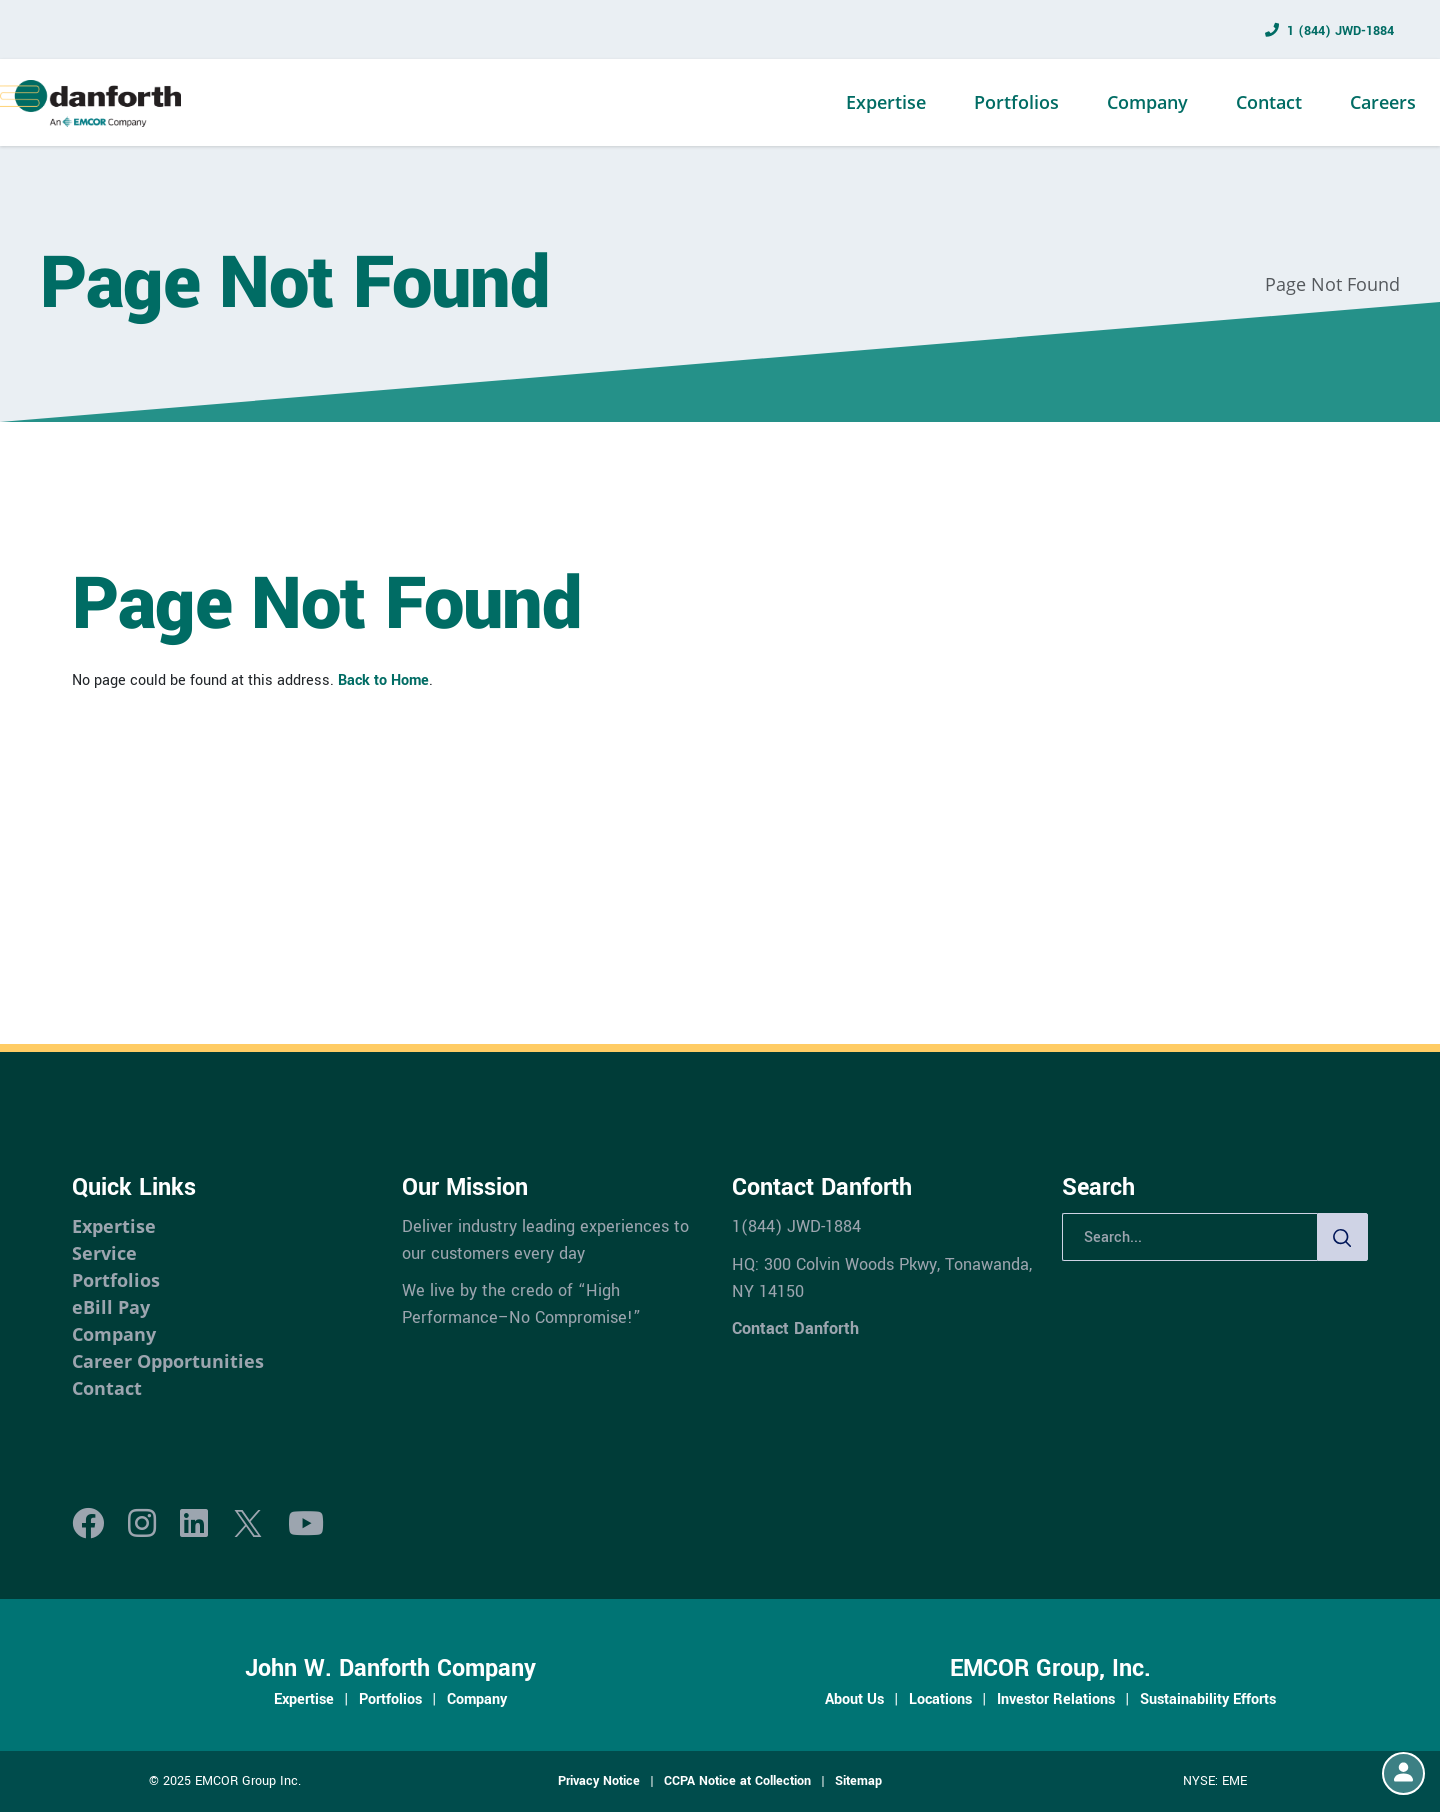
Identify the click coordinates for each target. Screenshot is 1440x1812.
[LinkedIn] (194, 1524)
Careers (1383, 102)
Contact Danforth (795, 1328)
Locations (940, 1699)
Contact (1269, 102)
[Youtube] (306, 1524)
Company (1147, 102)
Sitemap (858, 1781)
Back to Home (383, 680)
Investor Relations (1056, 1699)
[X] (248, 1524)
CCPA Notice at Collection (737, 1781)
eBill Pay (111, 1307)
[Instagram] (142, 1524)
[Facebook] (88, 1524)
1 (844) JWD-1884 (1340, 31)
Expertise (886, 102)
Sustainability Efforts (1208, 1699)
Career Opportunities (168, 1361)
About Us (854, 1699)
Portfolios (1016, 102)
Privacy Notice (599, 1781)
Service (104, 1253)
